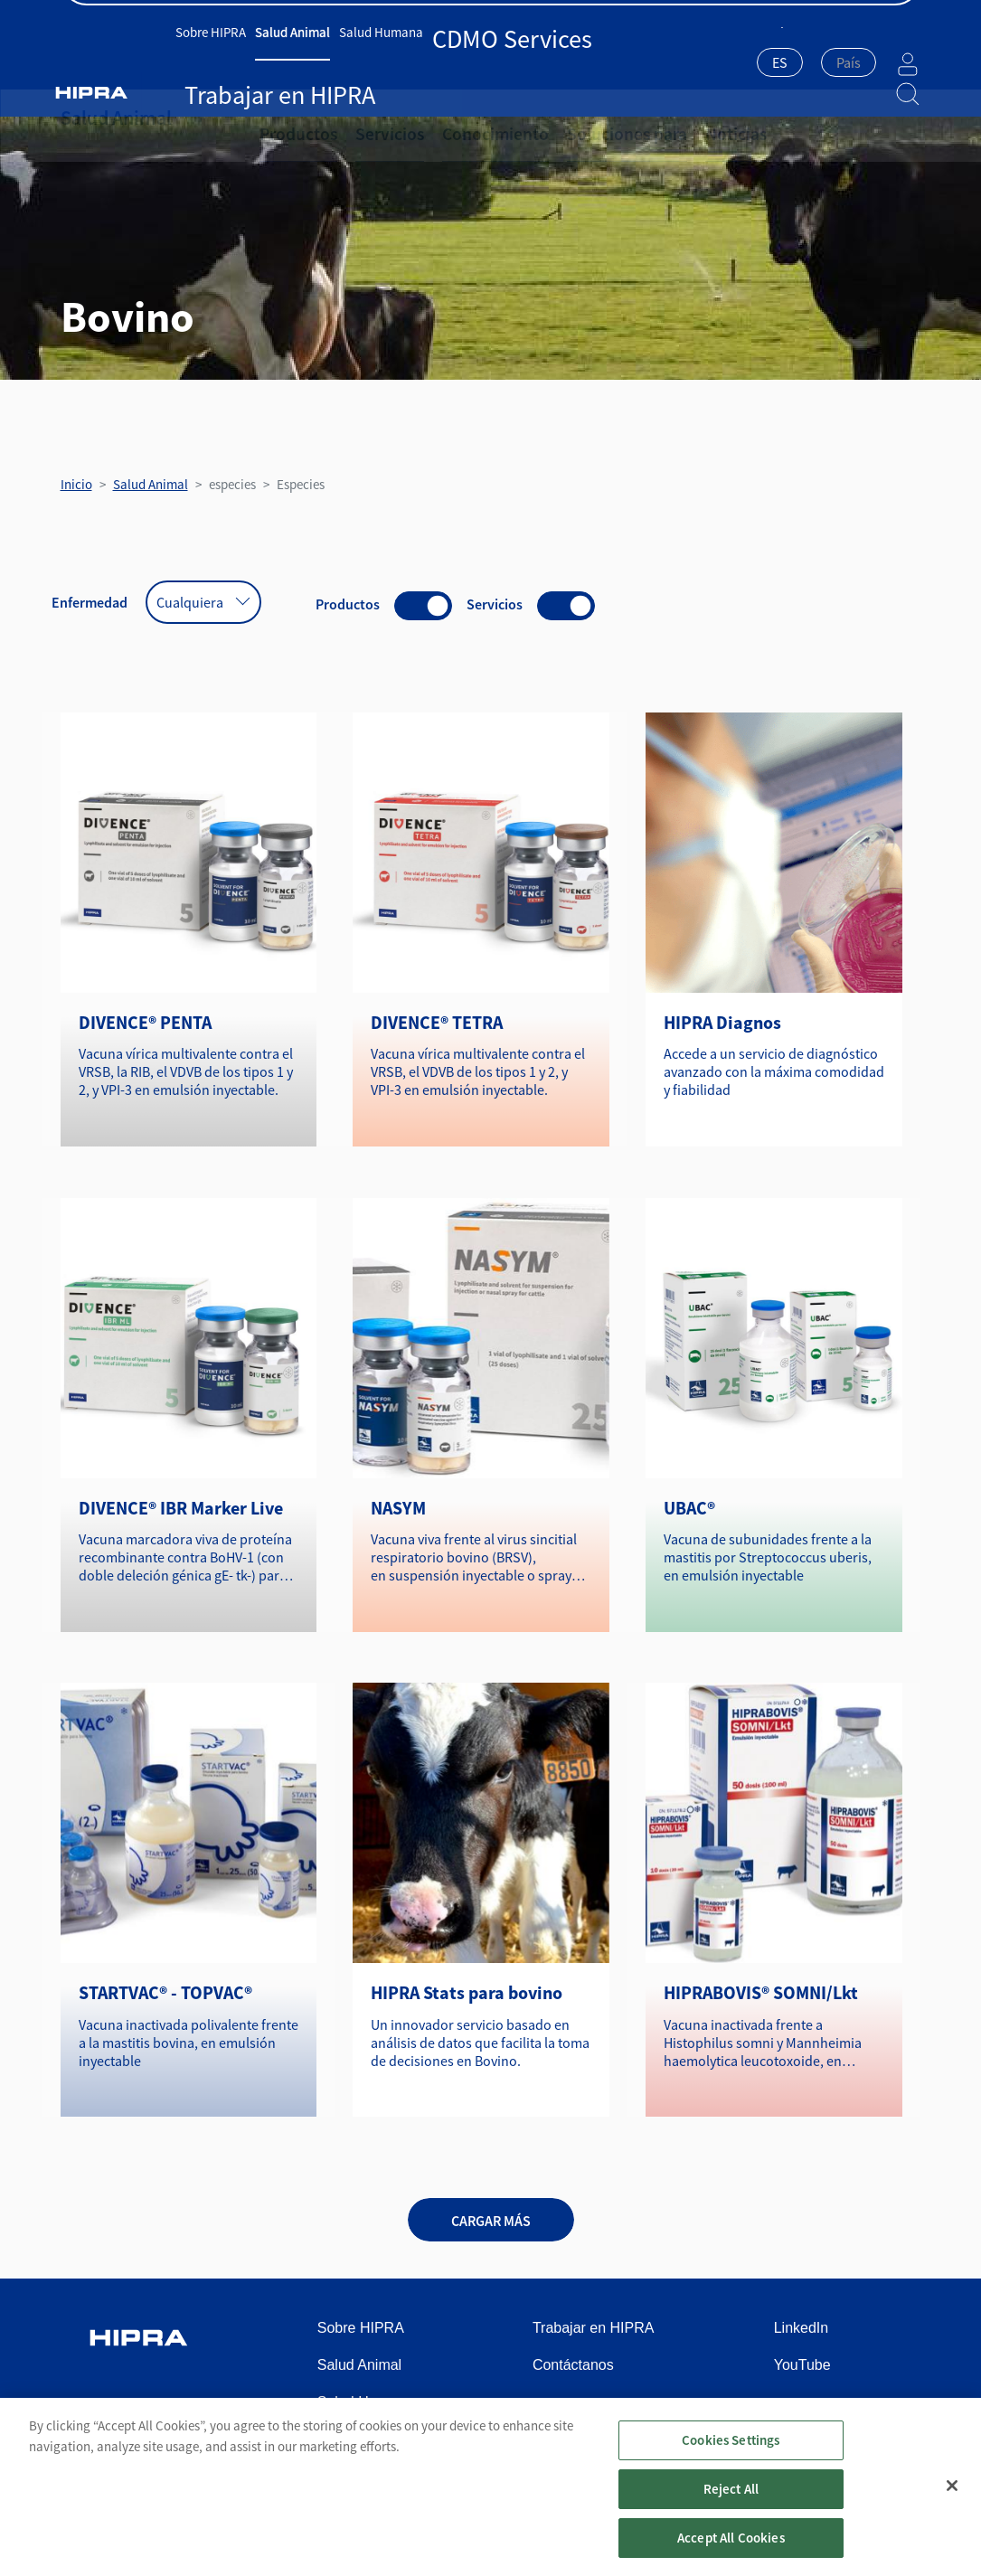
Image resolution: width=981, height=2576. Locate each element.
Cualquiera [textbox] (189, 602)
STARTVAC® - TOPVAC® (165, 1992)
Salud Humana (399, 61)
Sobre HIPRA (228, 61)
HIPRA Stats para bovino (466, 1992)
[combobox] (735, 64)
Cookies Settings (730, 2456)
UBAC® (689, 1507)
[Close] (952, 2502)
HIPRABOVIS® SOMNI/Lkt (761, 1992)
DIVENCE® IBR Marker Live (181, 1507)
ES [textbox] (734, 62)
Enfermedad (89, 602)
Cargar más (491, 2221)
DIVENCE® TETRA (437, 1022)
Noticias (662, 118)
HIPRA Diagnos (722, 1022)
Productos (291, 118)
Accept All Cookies (731, 2553)
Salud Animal (310, 61)
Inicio (76, 484)
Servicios (370, 118)
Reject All (731, 2505)
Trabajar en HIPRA (594, 61)
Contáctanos (882, 19)
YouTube (802, 2365)
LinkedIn (801, 2327)
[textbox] (803, 62)
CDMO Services (492, 61)
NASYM (398, 1507)
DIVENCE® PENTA (145, 1022)
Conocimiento (459, 118)
